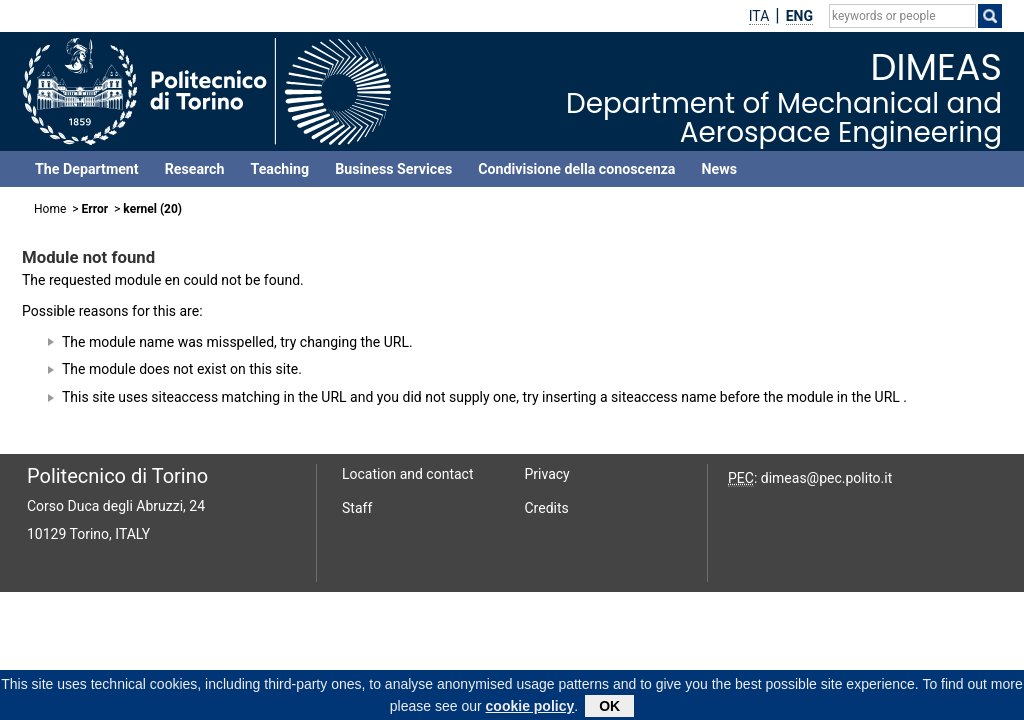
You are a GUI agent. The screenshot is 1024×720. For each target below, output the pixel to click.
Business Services (393, 169)
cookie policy (530, 709)
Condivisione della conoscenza (576, 169)
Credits (547, 508)
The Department (87, 169)
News (718, 169)
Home (50, 209)
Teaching (279, 169)
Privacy (547, 474)
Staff (357, 508)
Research (195, 169)
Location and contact (408, 474)
